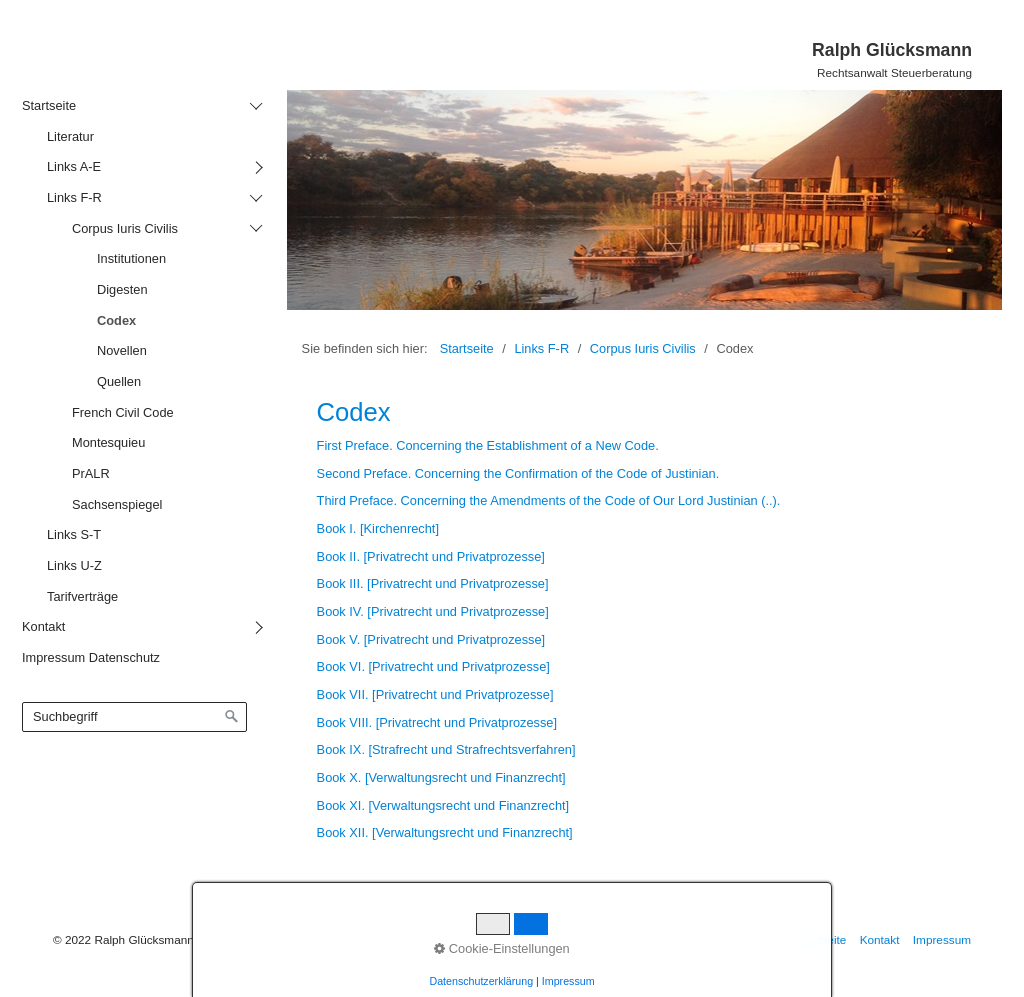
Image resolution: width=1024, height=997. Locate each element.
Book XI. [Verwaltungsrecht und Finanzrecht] (443, 805)
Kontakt (880, 939)
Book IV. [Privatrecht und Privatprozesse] (433, 611)
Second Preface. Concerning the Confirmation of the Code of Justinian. (518, 473)
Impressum (942, 939)
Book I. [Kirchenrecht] (378, 528)
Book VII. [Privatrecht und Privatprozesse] (435, 694)
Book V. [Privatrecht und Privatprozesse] (431, 639)
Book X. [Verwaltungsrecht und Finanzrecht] (441, 777)
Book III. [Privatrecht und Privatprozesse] (433, 583)
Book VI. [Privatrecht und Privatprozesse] (433, 666)
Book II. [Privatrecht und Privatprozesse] (431, 556)
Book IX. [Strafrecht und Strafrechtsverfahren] (446, 749)
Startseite (467, 348)
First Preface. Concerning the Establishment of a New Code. (488, 445)
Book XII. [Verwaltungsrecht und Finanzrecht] (445, 832)
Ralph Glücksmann (892, 50)
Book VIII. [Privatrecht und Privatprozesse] (437, 722)
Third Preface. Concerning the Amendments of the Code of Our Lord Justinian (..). (549, 500)
